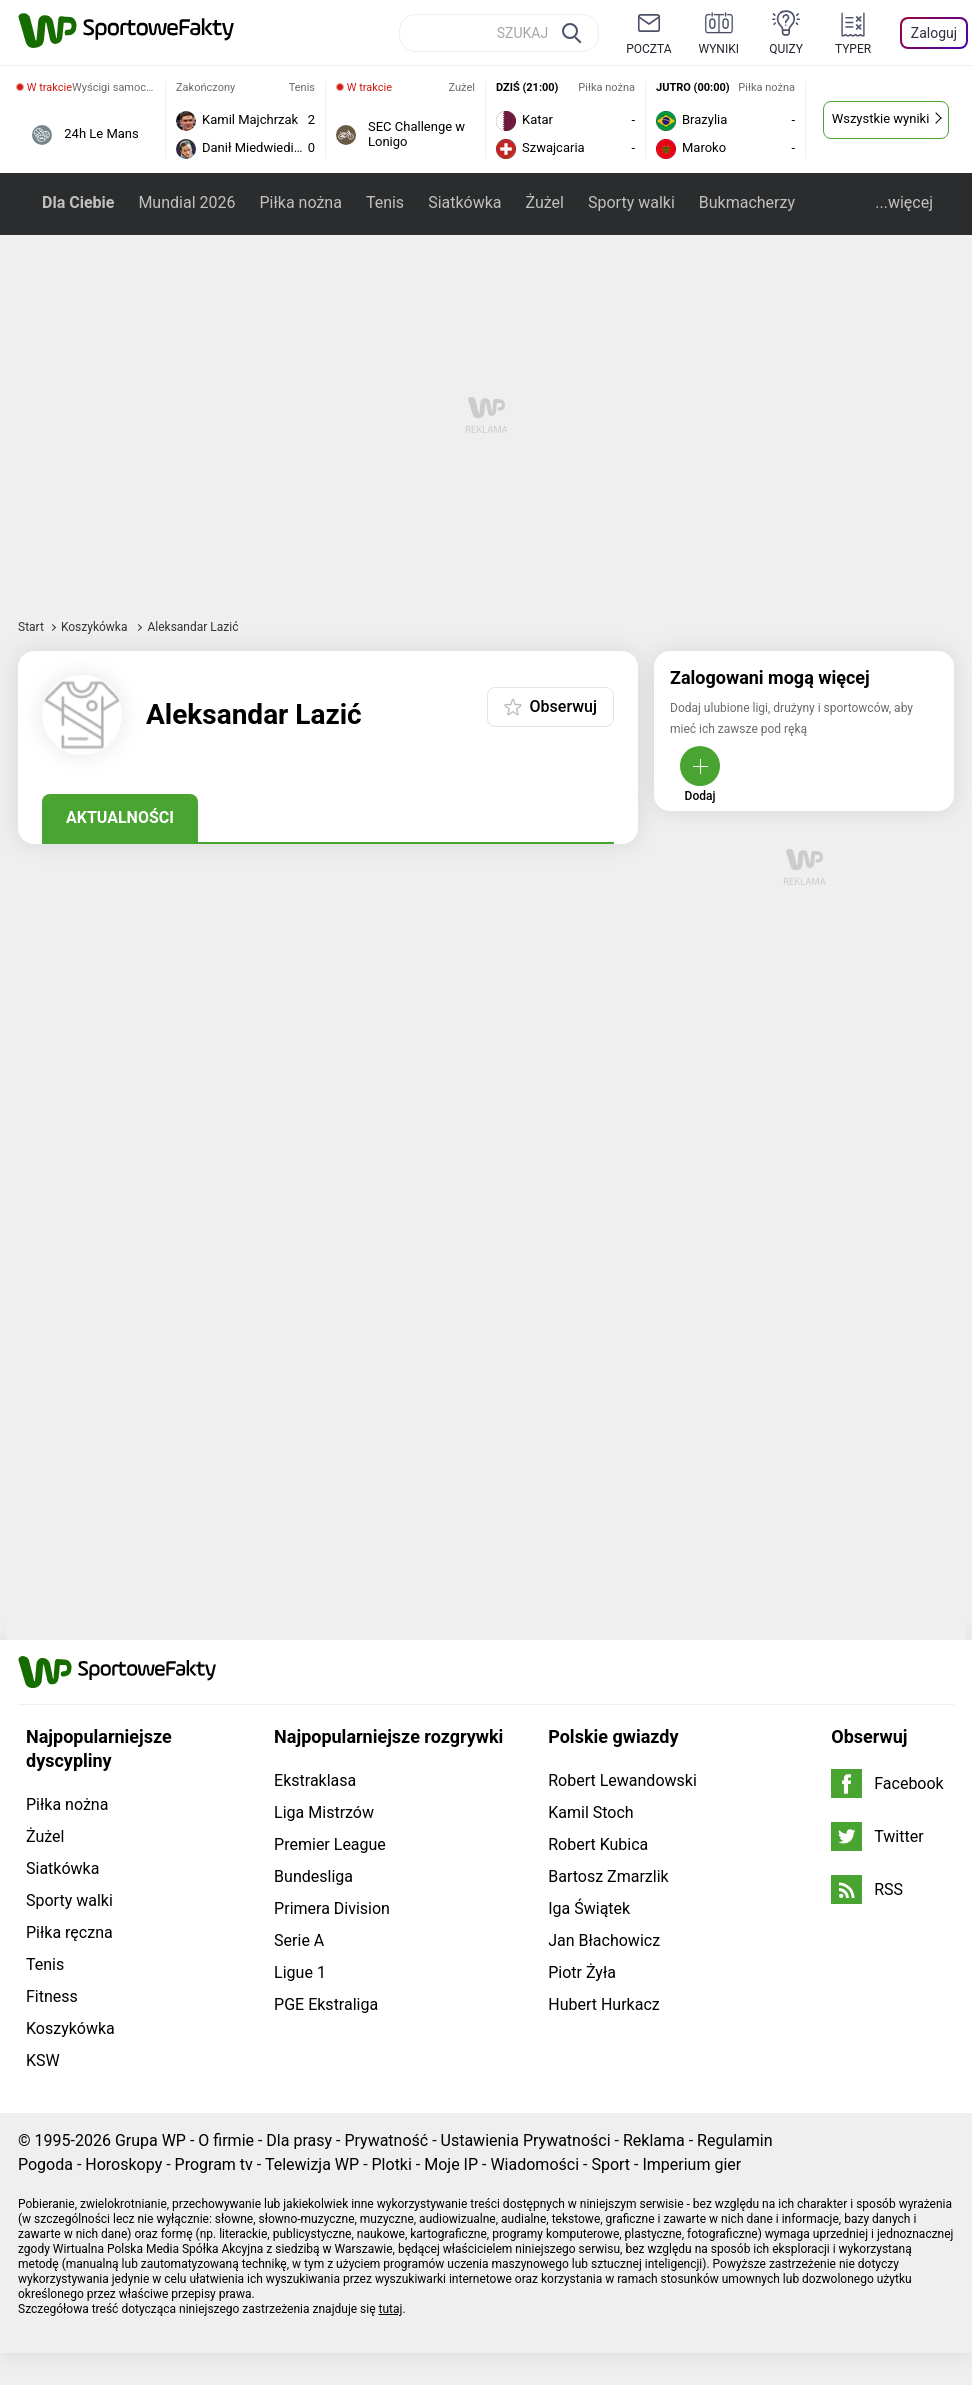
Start (31, 627)
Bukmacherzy (747, 202)
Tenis (385, 202)
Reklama (654, 2140)
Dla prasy (299, 2140)
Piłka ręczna (69, 1932)
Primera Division (332, 1908)
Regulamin (735, 2140)
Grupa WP (150, 2140)
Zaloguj (934, 33)
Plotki (392, 2164)
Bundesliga (313, 1876)
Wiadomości (534, 2164)
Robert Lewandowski (622, 1780)
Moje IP (451, 2164)
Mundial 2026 (186, 202)
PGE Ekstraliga (326, 2004)
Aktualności (120, 817)
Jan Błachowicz (604, 1940)
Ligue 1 (300, 1972)
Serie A (299, 1940)
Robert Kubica (598, 1844)
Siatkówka (464, 202)
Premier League (330, 1844)
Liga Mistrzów (324, 1812)
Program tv (214, 2164)
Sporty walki (631, 202)
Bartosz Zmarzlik (608, 1876)
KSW (43, 2060)
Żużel (545, 202)
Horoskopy (123, 2164)
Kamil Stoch (590, 1812)
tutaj (391, 2309)
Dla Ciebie (78, 202)
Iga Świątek (589, 1908)
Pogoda (45, 2164)
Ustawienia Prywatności (526, 2140)
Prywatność (386, 2140)
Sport (610, 2164)
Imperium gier (691, 2164)
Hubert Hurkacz (604, 2004)
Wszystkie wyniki (881, 118)
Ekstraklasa (315, 1780)
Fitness (52, 1996)
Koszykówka (96, 627)
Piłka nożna (300, 202)
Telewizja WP (312, 2164)
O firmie (226, 2140)
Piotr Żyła (582, 1972)
